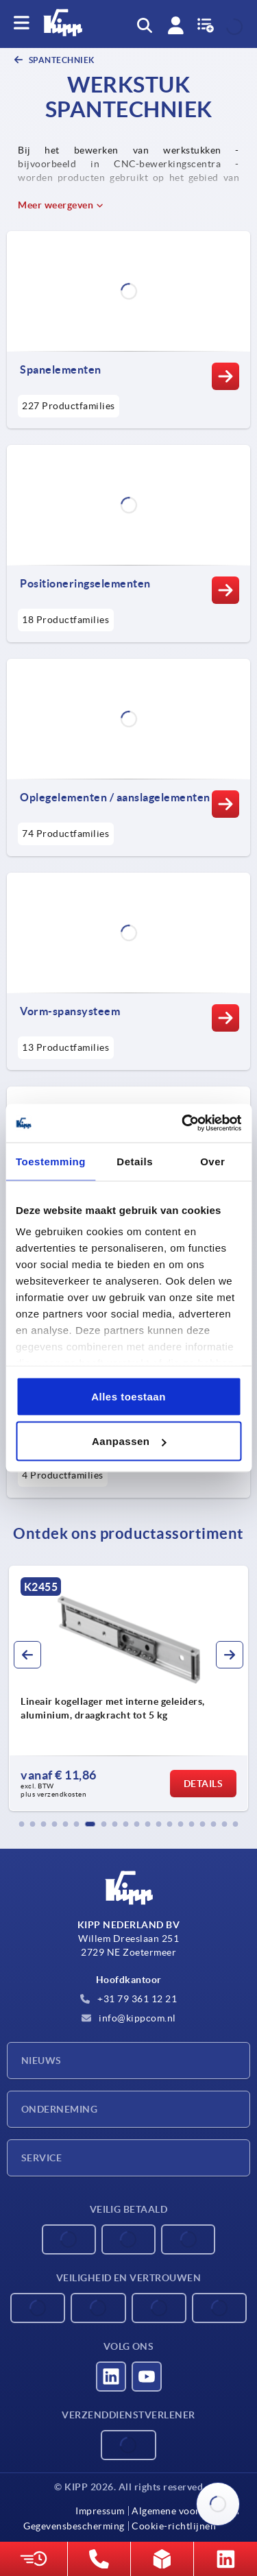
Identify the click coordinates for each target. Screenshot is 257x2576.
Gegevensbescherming (74, 2526)
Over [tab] (212, 1161)
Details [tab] (135, 1161)
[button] (22, 1824)
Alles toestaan (128, 1396)
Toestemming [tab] (51, 1161)
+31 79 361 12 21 (129, 1998)
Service (41, 2157)
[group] (128, 1688)
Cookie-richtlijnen (174, 2526)
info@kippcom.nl (129, 2018)
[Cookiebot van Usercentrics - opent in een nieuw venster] (183, 1123)
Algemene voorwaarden (185, 2511)
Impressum (100, 2511)
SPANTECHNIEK (61, 60)
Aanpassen (129, 1441)
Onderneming (59, 2109)
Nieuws (41, 2060)
